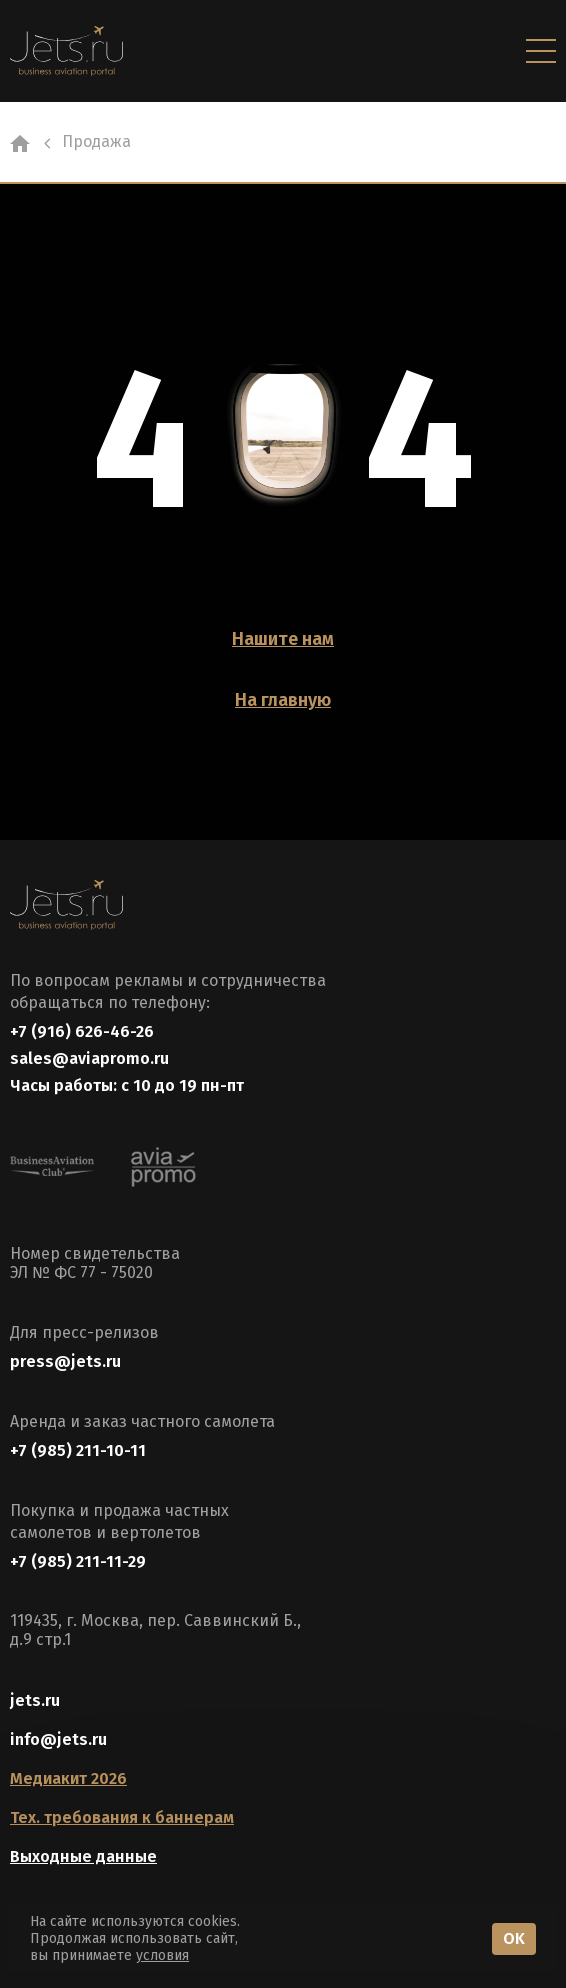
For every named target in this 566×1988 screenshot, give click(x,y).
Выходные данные (83, 1856)
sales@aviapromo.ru (89, 1058)
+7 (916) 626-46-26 (82, 1031)
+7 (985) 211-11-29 (78, 1561)
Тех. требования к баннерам (122, 1817)
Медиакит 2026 (68, 1778)
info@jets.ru (58, 1739)
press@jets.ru (65, 1361)
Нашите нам (283, 639)
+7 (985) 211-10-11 (78, 1450)
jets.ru (35, 1700)
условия (162, 1955)
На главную (283, 700)
